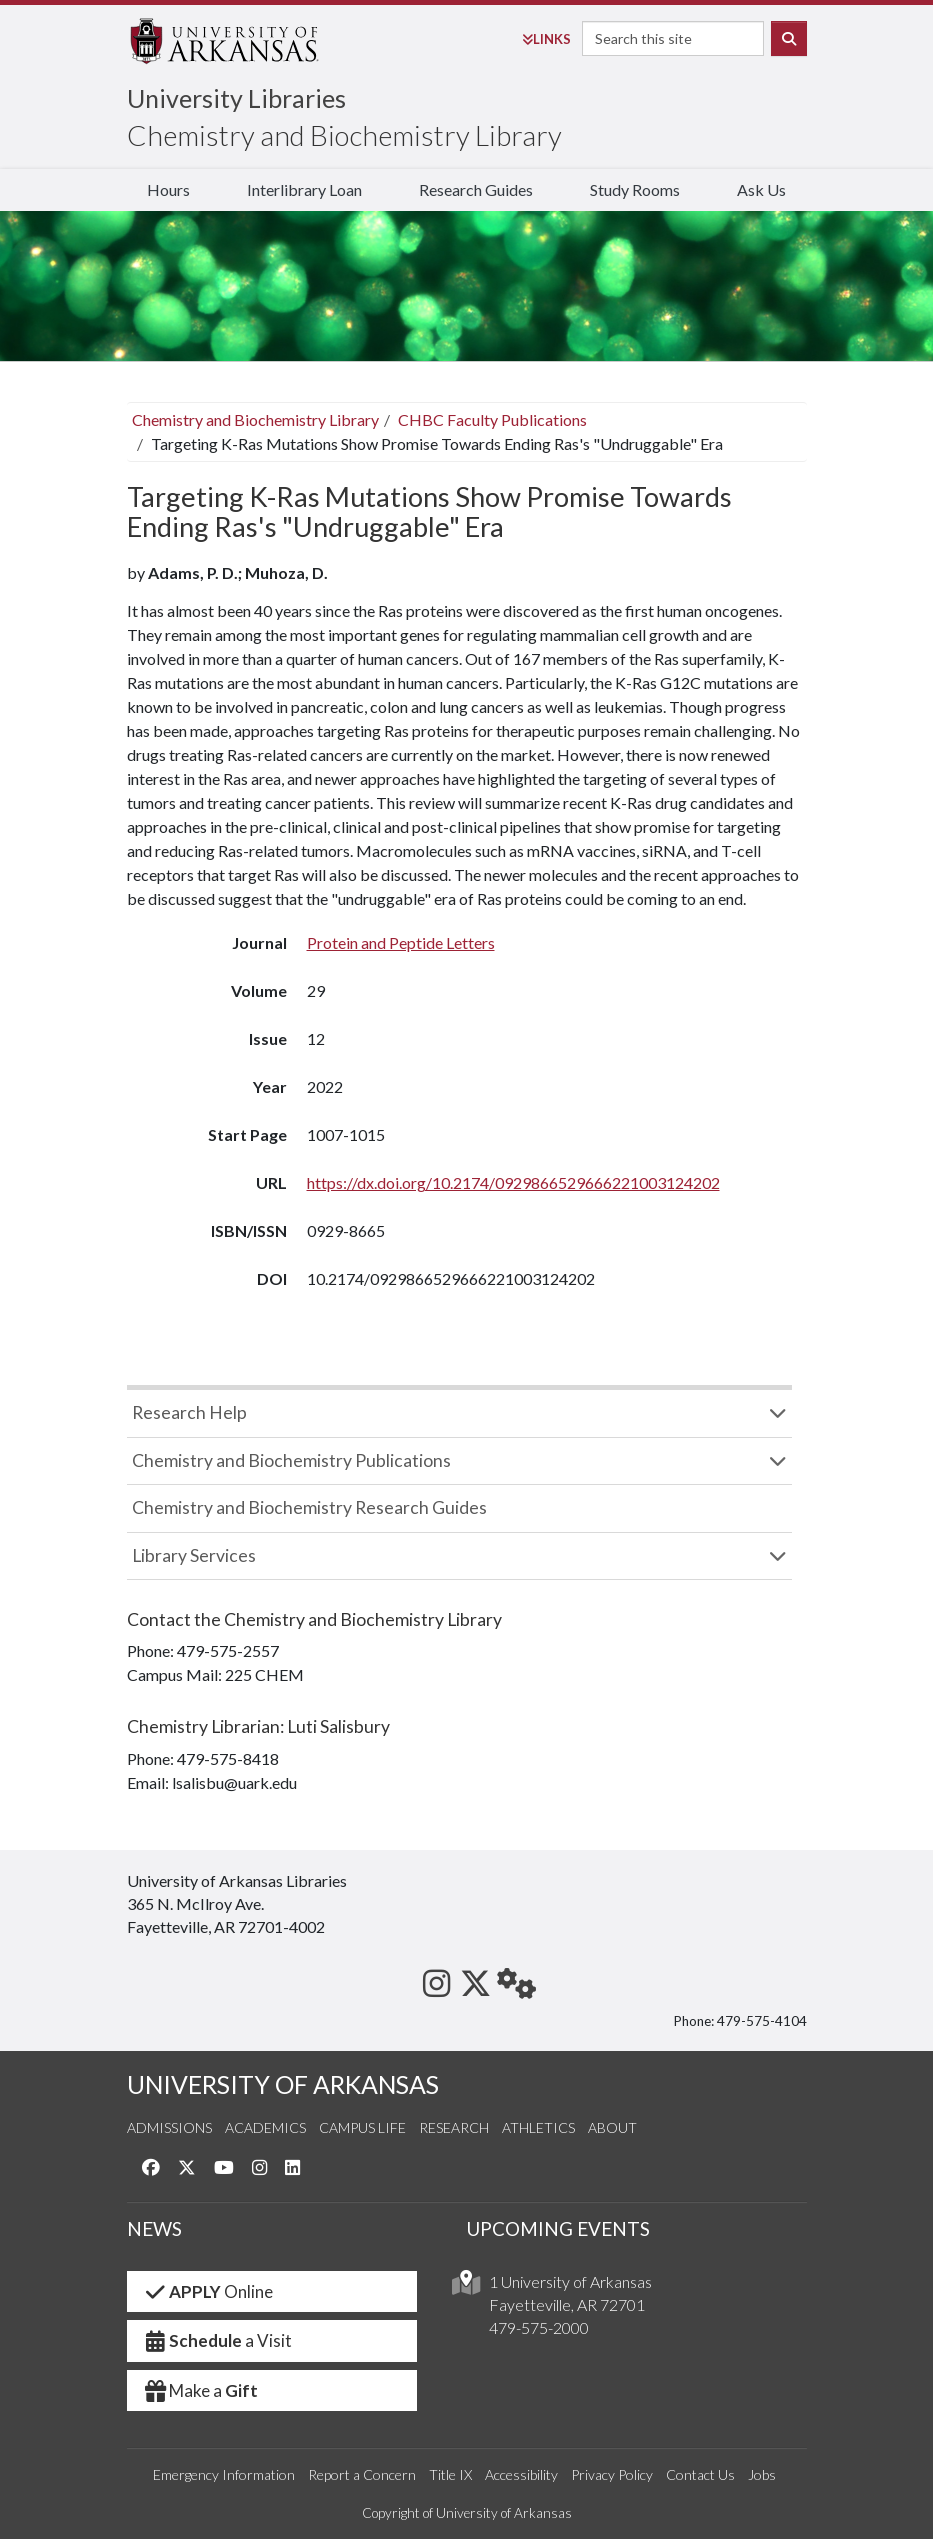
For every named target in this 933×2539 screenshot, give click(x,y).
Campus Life (362, 2127)
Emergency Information (224, 2474)
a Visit (218, 2340)
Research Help (189, 1412)
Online (208, 2291)
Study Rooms (635, 189)
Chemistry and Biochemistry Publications (291, 1460)
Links (546, 39)
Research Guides (476, 189)
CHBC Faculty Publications (492, 419)
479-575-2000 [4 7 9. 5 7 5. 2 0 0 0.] (539, 2327)
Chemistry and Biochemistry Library (344, 135)
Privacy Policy (612, 2474)
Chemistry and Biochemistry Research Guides (309, 1507)
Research (454, 2127)
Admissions (169, 2127)
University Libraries (236, 98)
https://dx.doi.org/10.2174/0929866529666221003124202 (513, 1182)
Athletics (538, 2127)
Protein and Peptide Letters (401, 942)
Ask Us (761, 189)
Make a (201, 2390)
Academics (265, 2127)
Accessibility (521, 2474)
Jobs (762, 2474)
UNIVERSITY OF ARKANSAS (283, 2084)
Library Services (194, 1555)
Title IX (450, 2474)
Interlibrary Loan (304, 189)
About (612, 2127)
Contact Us (700, 2474)
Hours (168, 189)
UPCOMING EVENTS (558, 2228)
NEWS (154, 2228)
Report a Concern (362, 2474)
